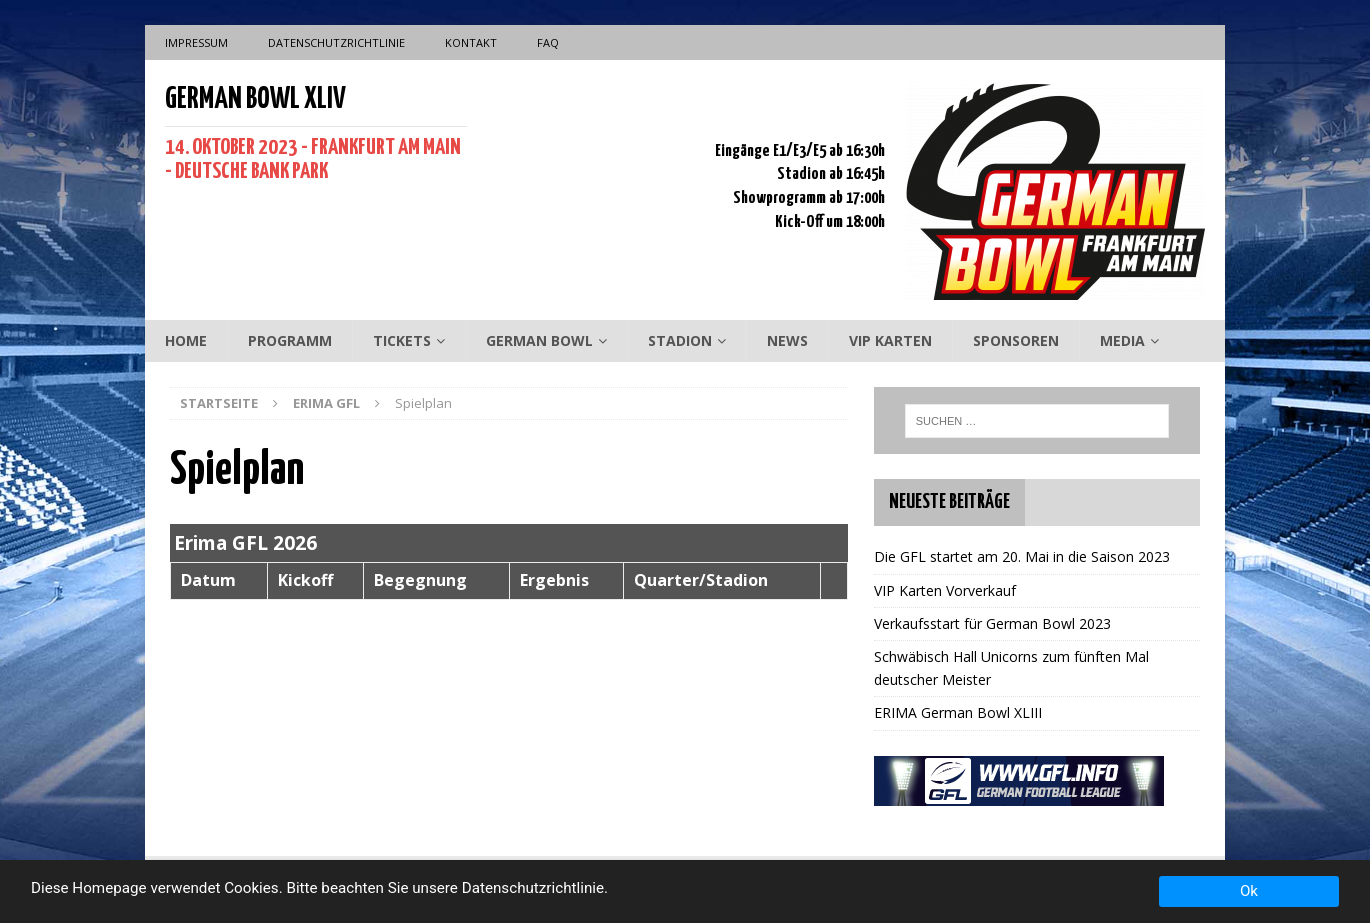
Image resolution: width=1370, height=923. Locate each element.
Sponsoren (1016, 340)
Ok (1249, 891)
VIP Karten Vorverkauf (945, 590)
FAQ (548, 42)
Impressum (196, 42)
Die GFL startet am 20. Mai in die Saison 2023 (1022, 556)
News (787, 340)
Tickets (402, 340)
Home (186, 340)
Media (1122, 340)
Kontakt (471, 42)
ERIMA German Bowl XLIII (958, 712)
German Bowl (539, 340)
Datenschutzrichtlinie (336, 42)
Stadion (680, 340)
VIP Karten (890, 340)
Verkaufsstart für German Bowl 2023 (992, 623)
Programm (290, 340)
